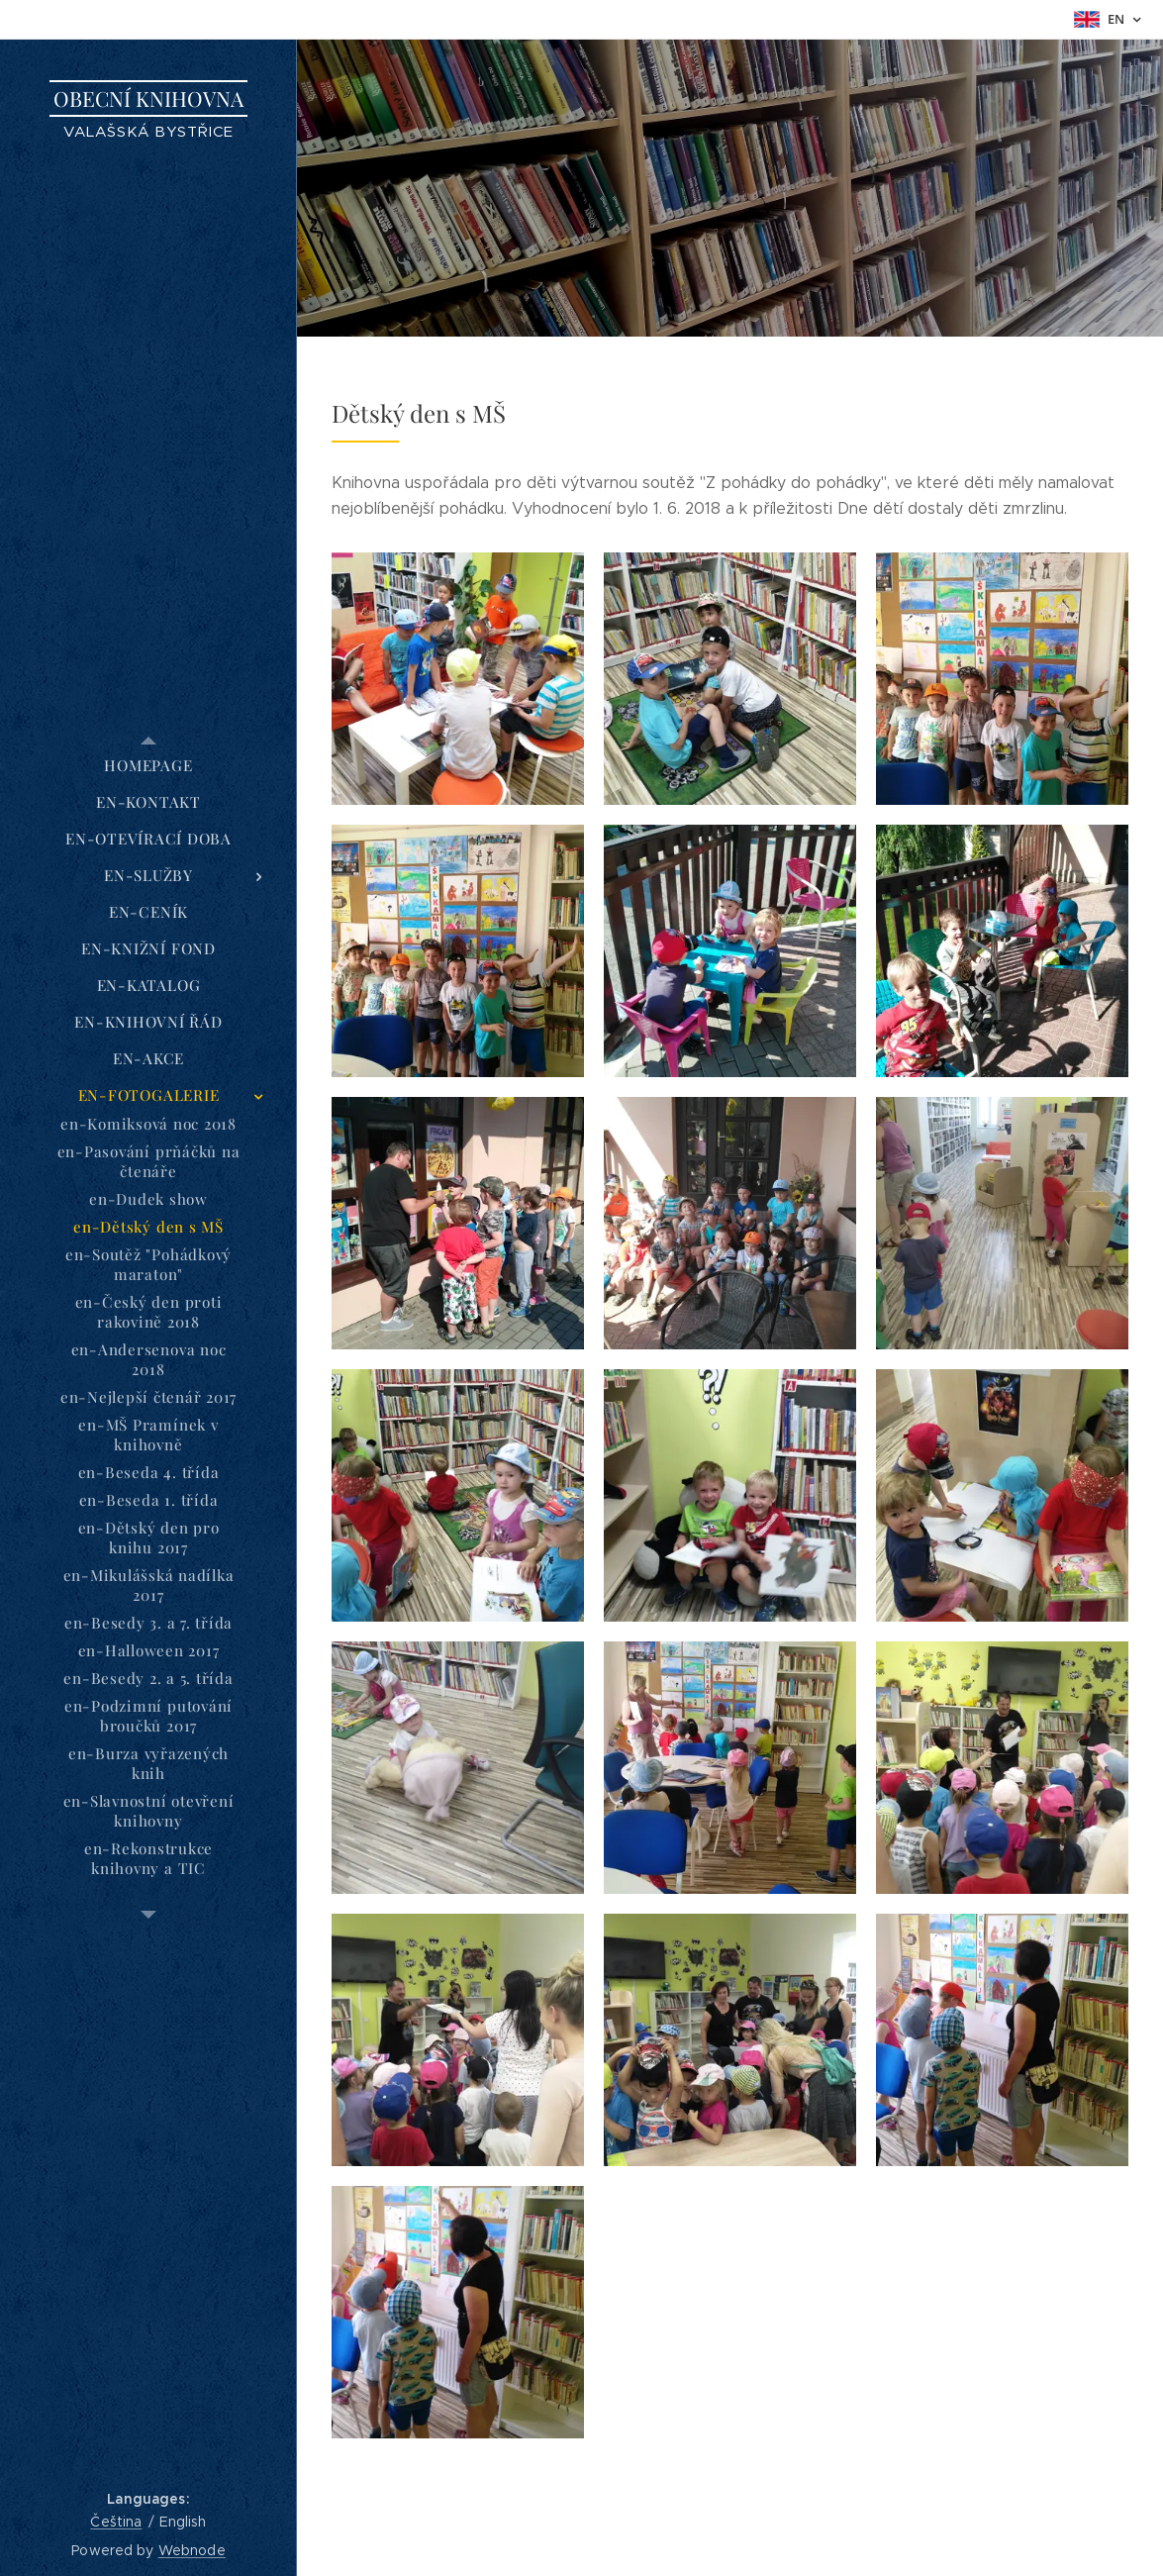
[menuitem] (148, 765)
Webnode (192, 2550)
